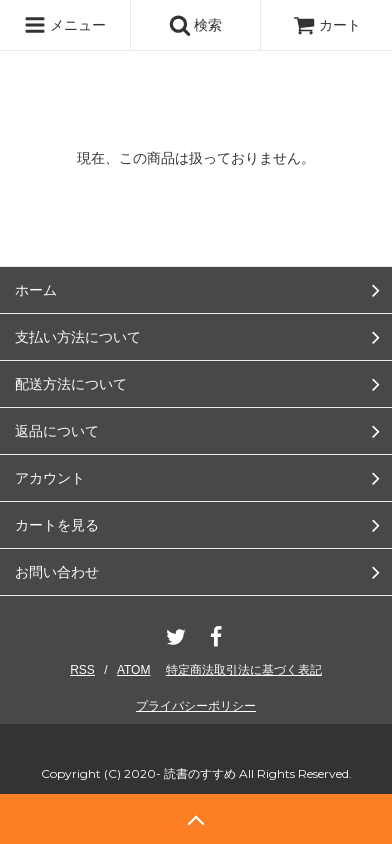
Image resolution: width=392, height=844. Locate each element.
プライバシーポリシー (196, 706)
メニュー (65, 25)
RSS (82, 670)
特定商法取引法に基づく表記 (244, 670)
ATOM (134, 670)
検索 (196, 25)
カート (327, 25)
